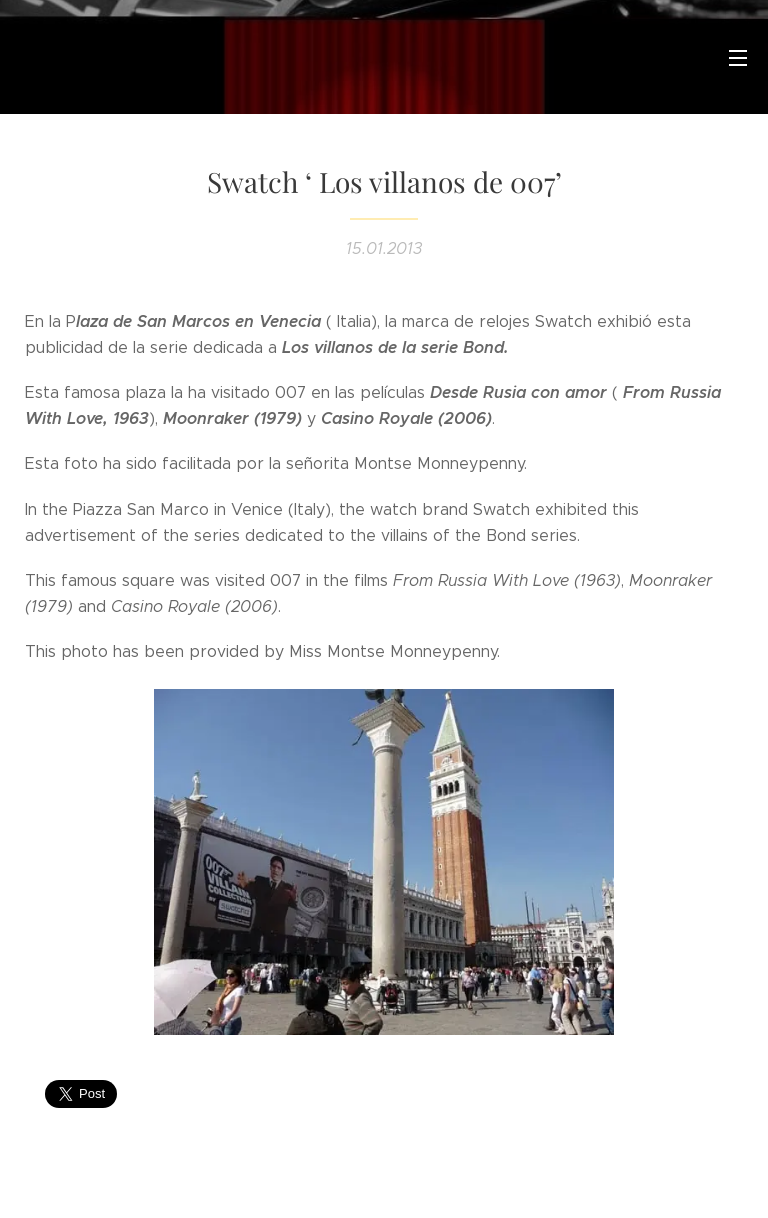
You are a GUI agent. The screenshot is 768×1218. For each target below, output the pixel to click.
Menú (738, 58)
